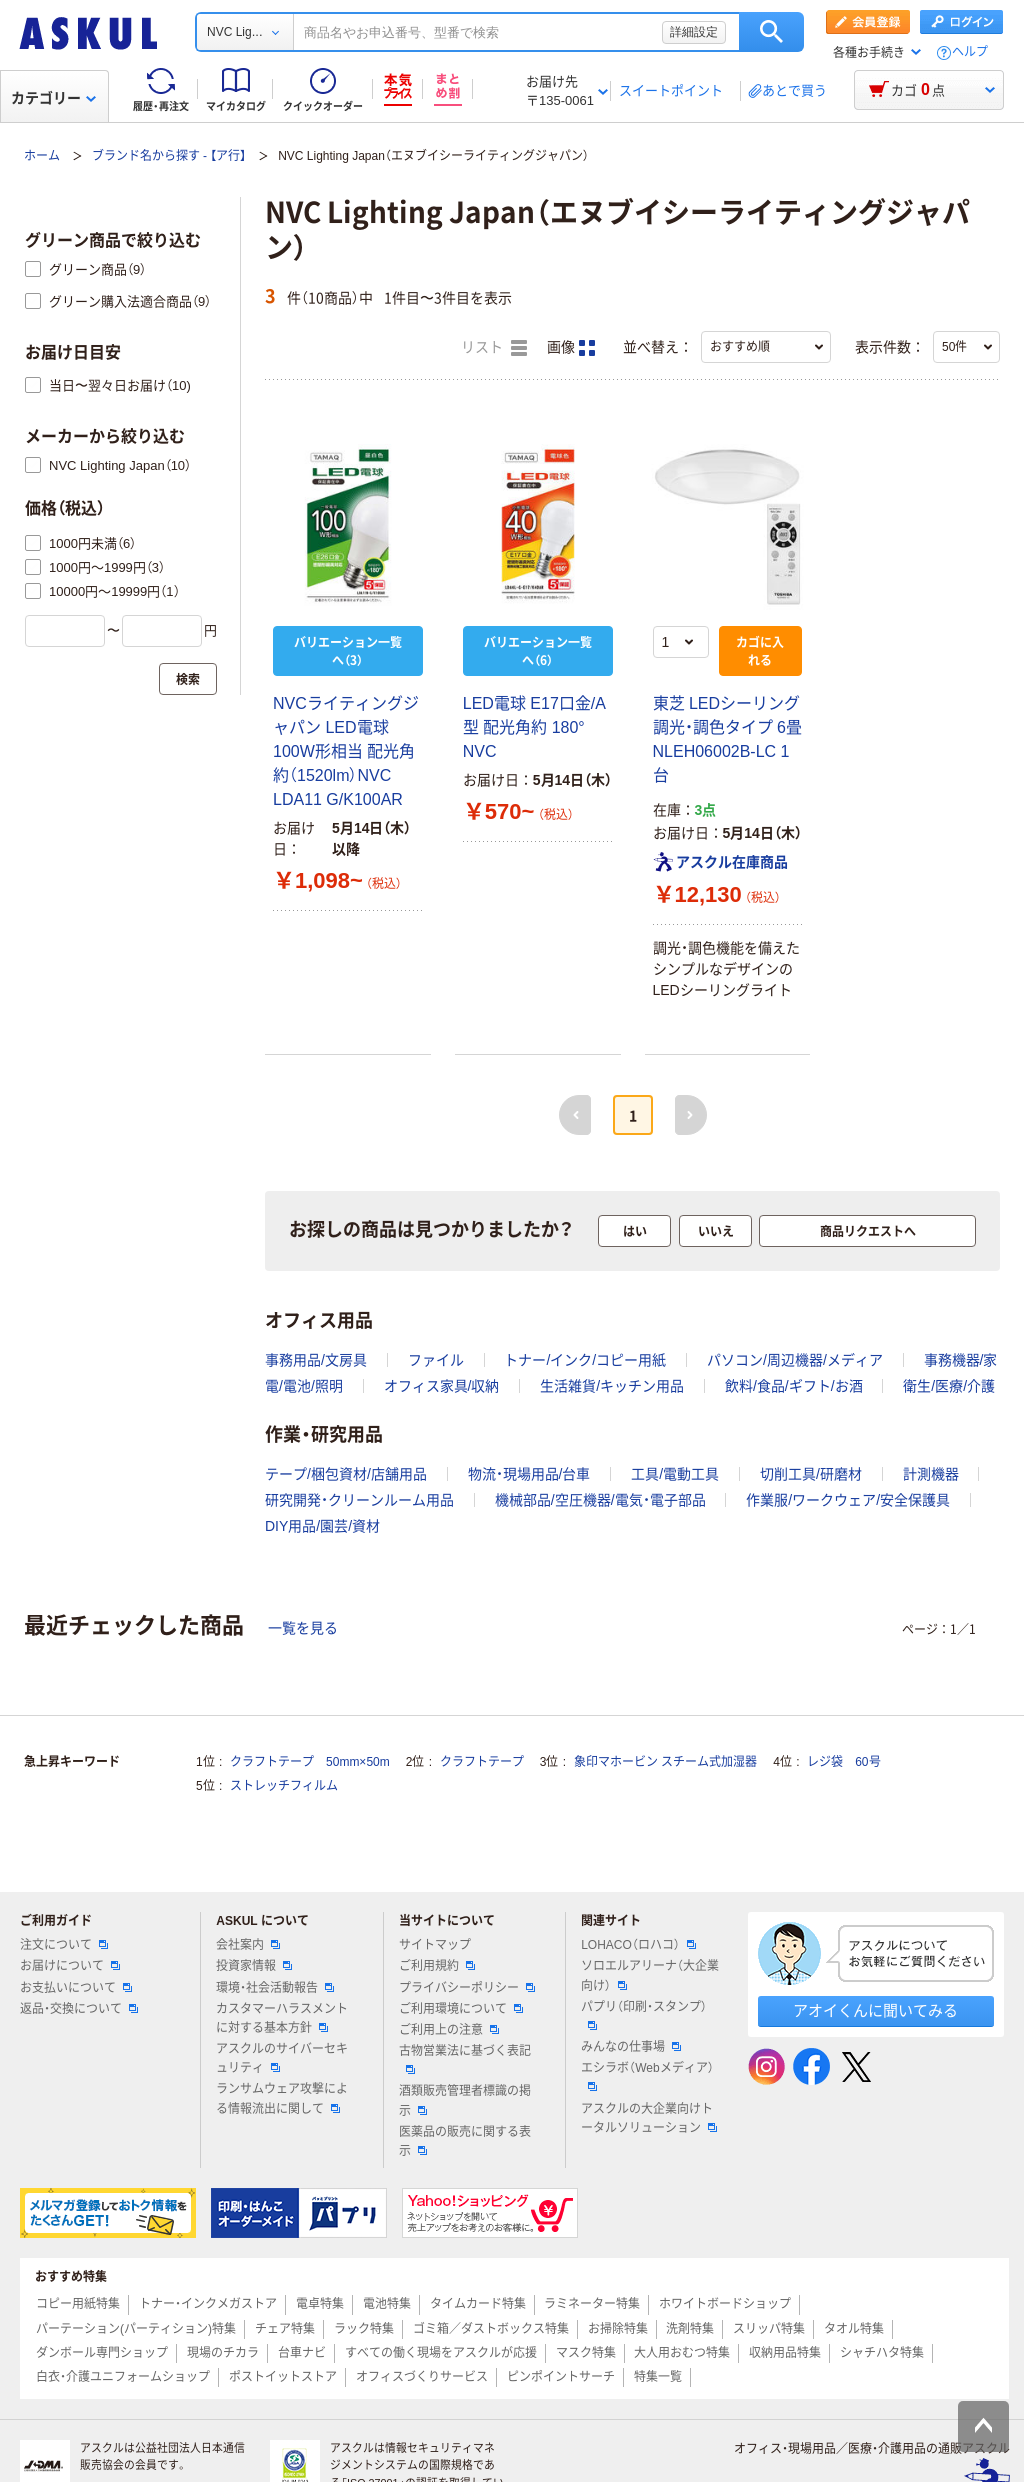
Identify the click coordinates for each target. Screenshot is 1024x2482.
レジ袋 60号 (843, 1762)
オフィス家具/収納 (442, 1386)
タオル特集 (854, 2329)
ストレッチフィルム (284, 1786)
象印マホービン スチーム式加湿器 (665, 1762)
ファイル (436, 1360)
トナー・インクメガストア (208, 2304)
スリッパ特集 (769, 2329)
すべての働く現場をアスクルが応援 (441, 2353)
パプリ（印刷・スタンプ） (644, 2015)
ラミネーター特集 (592, 2304)
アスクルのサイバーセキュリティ (282, 2058)
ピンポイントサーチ (561, 2377)
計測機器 (931, 1474)
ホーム (42, 156)
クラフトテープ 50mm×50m (310, 1762)
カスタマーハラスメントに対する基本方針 (282, 2018)
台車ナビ (302, 2353)
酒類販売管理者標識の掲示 (465, 2100)
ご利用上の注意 (449, 2030)
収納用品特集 (785, 2353)
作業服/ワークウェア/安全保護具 (848, 1500)
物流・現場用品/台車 (529, 1474)
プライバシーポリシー (467, 1988)
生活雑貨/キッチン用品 (612, 1386)
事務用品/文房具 (316, 1360)
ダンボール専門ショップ (102, 2353)
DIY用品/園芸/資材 (322, 1526)
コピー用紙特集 (78, 2304)
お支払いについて (76, 1988)
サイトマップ (435, 1945)
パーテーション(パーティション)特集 (136, 2329)
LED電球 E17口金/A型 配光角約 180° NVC (534, 727)
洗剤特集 (690, 2329)
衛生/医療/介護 (949, 1386)
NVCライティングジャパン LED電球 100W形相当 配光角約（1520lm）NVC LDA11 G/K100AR (346, 751)
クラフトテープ (482, 1762)
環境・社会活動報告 (275, 1988)
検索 (771, 32)
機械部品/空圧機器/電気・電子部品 (600, 1500)
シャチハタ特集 (882, 2353)
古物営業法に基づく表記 (465, 2059)
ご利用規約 (437, 1966)
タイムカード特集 (478, 2304)
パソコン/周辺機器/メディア (795, 1360)
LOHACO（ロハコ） (638, 1945)
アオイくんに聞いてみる (875, 2010)
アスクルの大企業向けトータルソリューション (649, 2118)
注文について (64, 1945)
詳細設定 (694, 32)
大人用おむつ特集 (682, 2353)
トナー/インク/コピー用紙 (585, 1360)
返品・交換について (79, 2009)
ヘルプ (970, 52)
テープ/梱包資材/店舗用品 (346, 1474)
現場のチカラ (223, 2353)
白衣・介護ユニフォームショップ (123, 2377)
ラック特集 (364, 2329)
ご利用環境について (461, 2009)
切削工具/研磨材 (811, 1474)
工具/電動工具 (675, 1474)
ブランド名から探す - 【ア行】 (169, 156)
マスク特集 (586, 2353)
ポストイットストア (283, 2377)
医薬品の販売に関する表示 (465, 2141)
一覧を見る (303, 1628)
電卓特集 (320, 2304)
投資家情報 (254, 1966)
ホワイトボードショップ (725, 2304)
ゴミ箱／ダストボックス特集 (491, 2329)
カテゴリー (53, 98)
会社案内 (248, 1945)
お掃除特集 (618, 2329)
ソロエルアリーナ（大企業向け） (650, 1975)
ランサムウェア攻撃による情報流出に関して (282, 2098)
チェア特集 (285, 2329)
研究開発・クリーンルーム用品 (359, 1500)
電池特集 (387, 2304)
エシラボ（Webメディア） (647, 2076)
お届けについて (70, 1966)
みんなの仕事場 (631, 2047)
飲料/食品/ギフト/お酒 (794, 1386)
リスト (494, 348)
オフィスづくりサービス (422, 2377)
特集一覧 (658, 2377)
